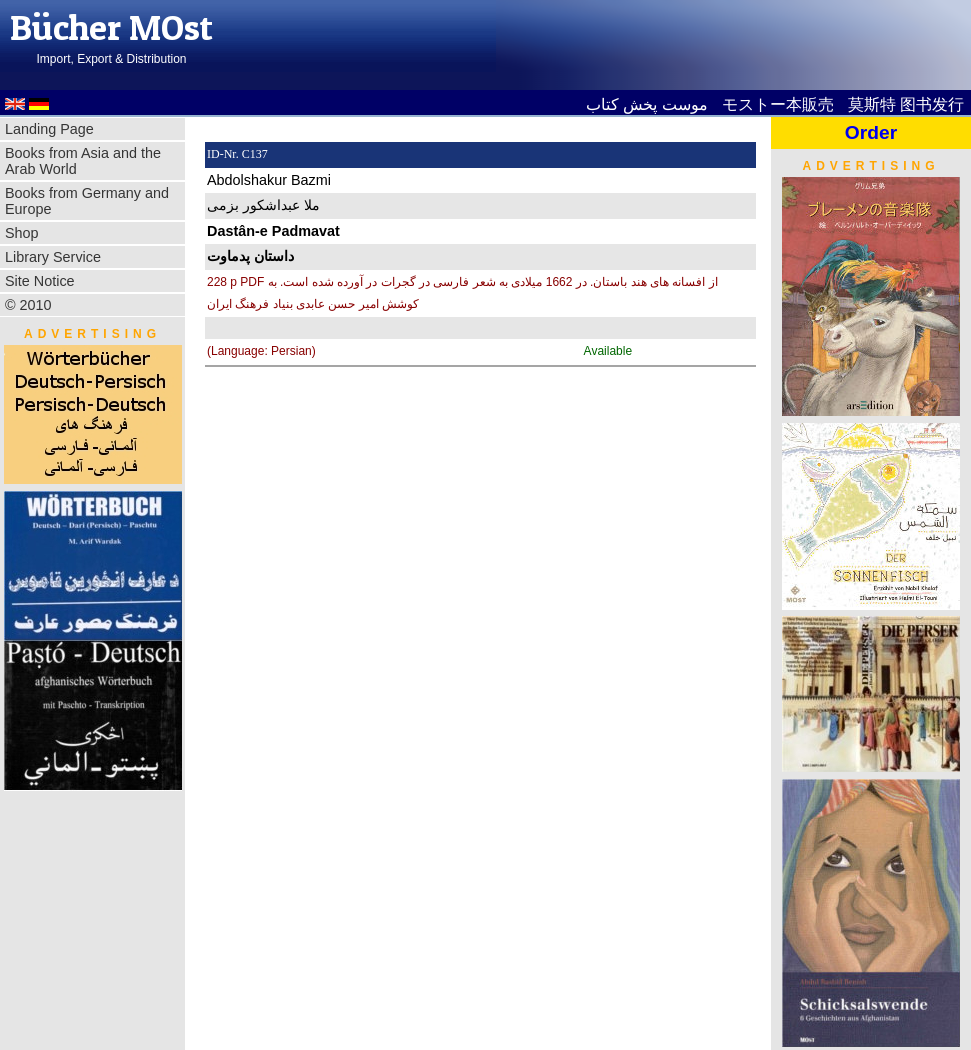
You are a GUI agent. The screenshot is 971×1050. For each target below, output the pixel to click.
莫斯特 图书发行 (906, 104)
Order (871, 132)
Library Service (53, 257)
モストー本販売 (778, 104)
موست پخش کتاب (647, 104)
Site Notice (40, 281)
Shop (22, 233)
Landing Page (49, 129)
